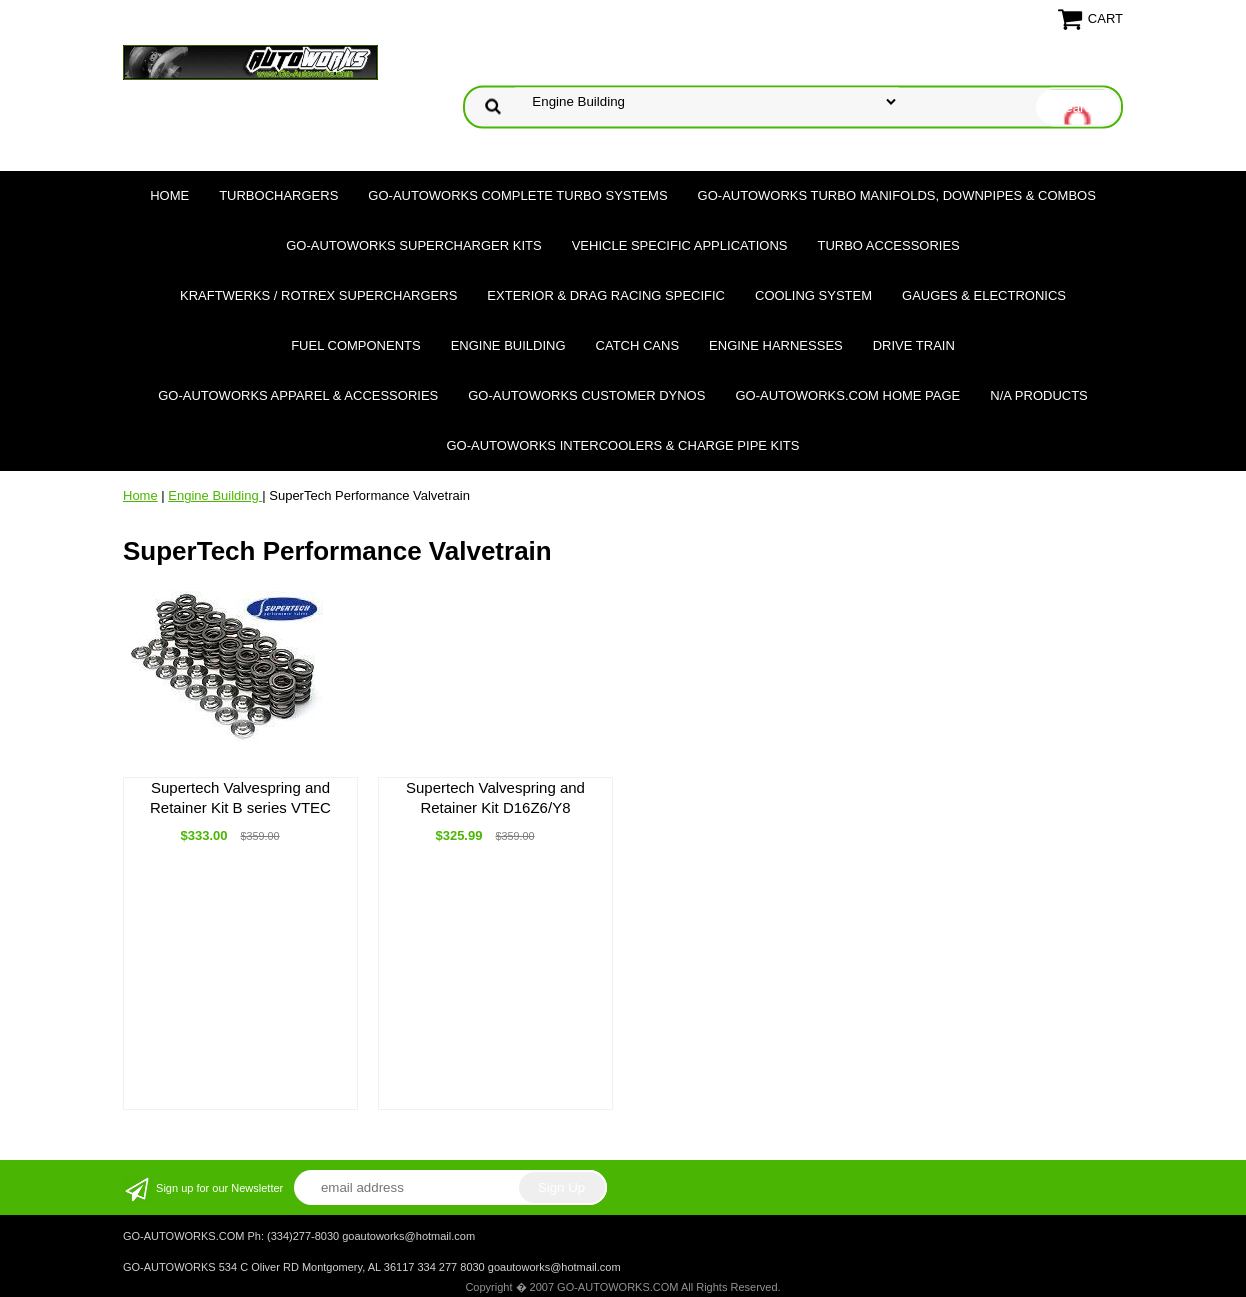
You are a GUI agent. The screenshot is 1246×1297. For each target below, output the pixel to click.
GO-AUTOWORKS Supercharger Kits (413, 245)
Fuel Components (356, 345)
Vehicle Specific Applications (680, 245)
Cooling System (813, 295)
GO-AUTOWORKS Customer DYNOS (586, 395)
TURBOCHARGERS (278, 195)
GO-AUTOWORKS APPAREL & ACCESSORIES (298, 395)
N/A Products (1039, 395)
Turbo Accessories (888, 245)
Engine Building (508, 345)
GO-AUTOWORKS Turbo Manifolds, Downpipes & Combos (897, 195)
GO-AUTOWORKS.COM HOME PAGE (847, 395)
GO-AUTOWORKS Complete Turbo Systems (517, 195)
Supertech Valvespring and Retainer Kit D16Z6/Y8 (495, 797)
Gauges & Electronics (984, 295)
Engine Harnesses (776, 345)
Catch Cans (638, 345)
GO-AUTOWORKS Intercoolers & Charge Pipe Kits (623, 445)
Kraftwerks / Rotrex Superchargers (318, 295)
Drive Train (914, 345)
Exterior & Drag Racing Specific (606, 295)
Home (169, 195)
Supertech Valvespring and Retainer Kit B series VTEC (240, 797)
